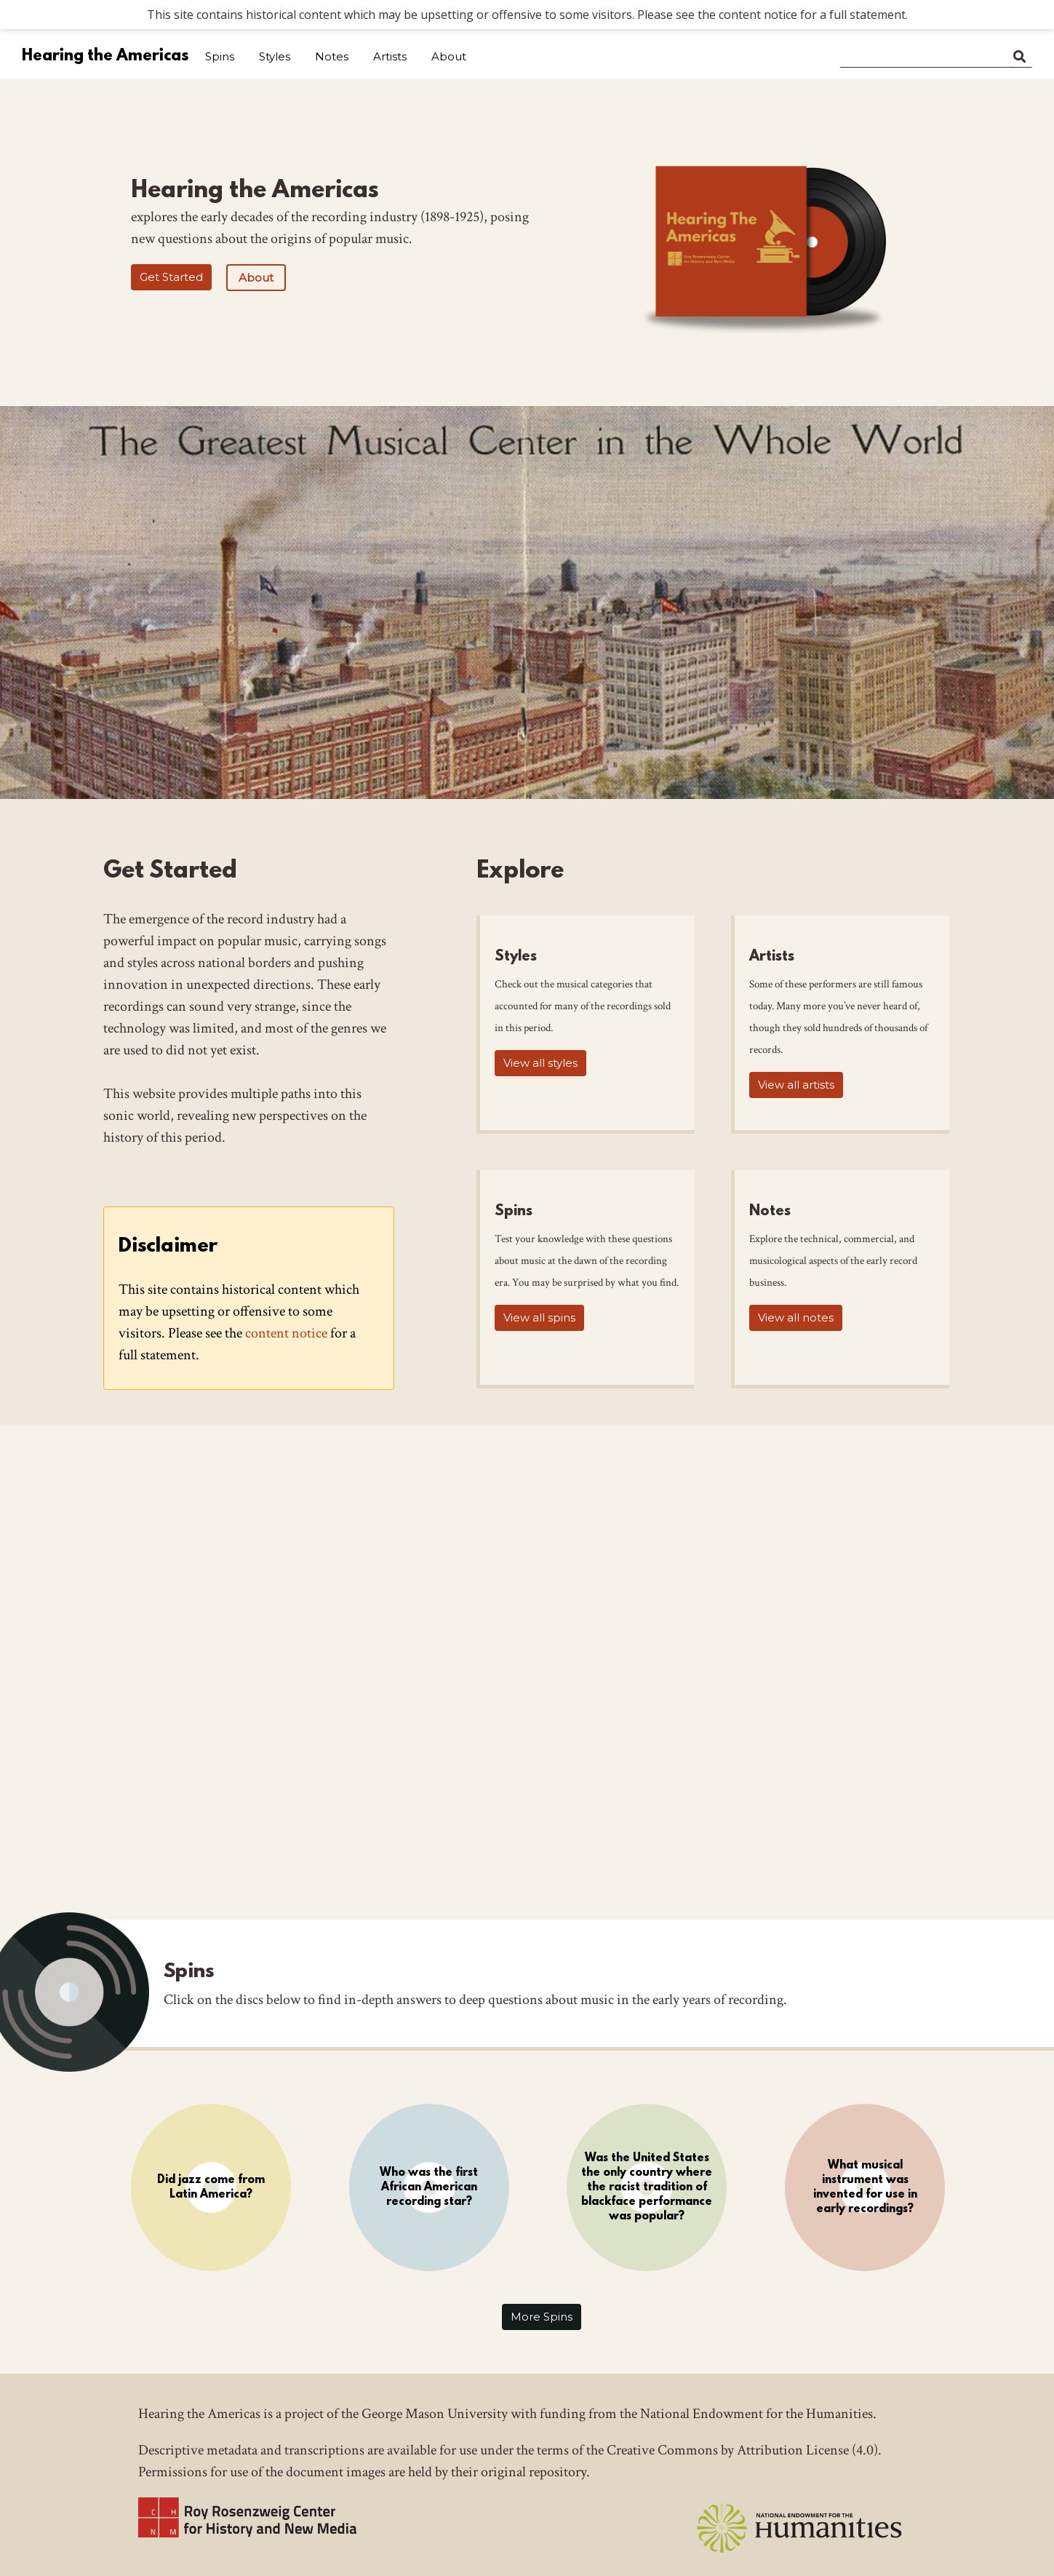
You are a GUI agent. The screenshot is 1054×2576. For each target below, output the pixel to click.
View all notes (796, 1317)
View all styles (540, 1063)
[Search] (923, 54)
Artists (390, 56)
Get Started (171, 277)
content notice (286, 1333)
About (448, 56)
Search (1019, 54)
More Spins (541, 2316)
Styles (274, 56)
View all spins (539, 1317)
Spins (219, 56)
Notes (331, 56)
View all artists (796, 1085)
